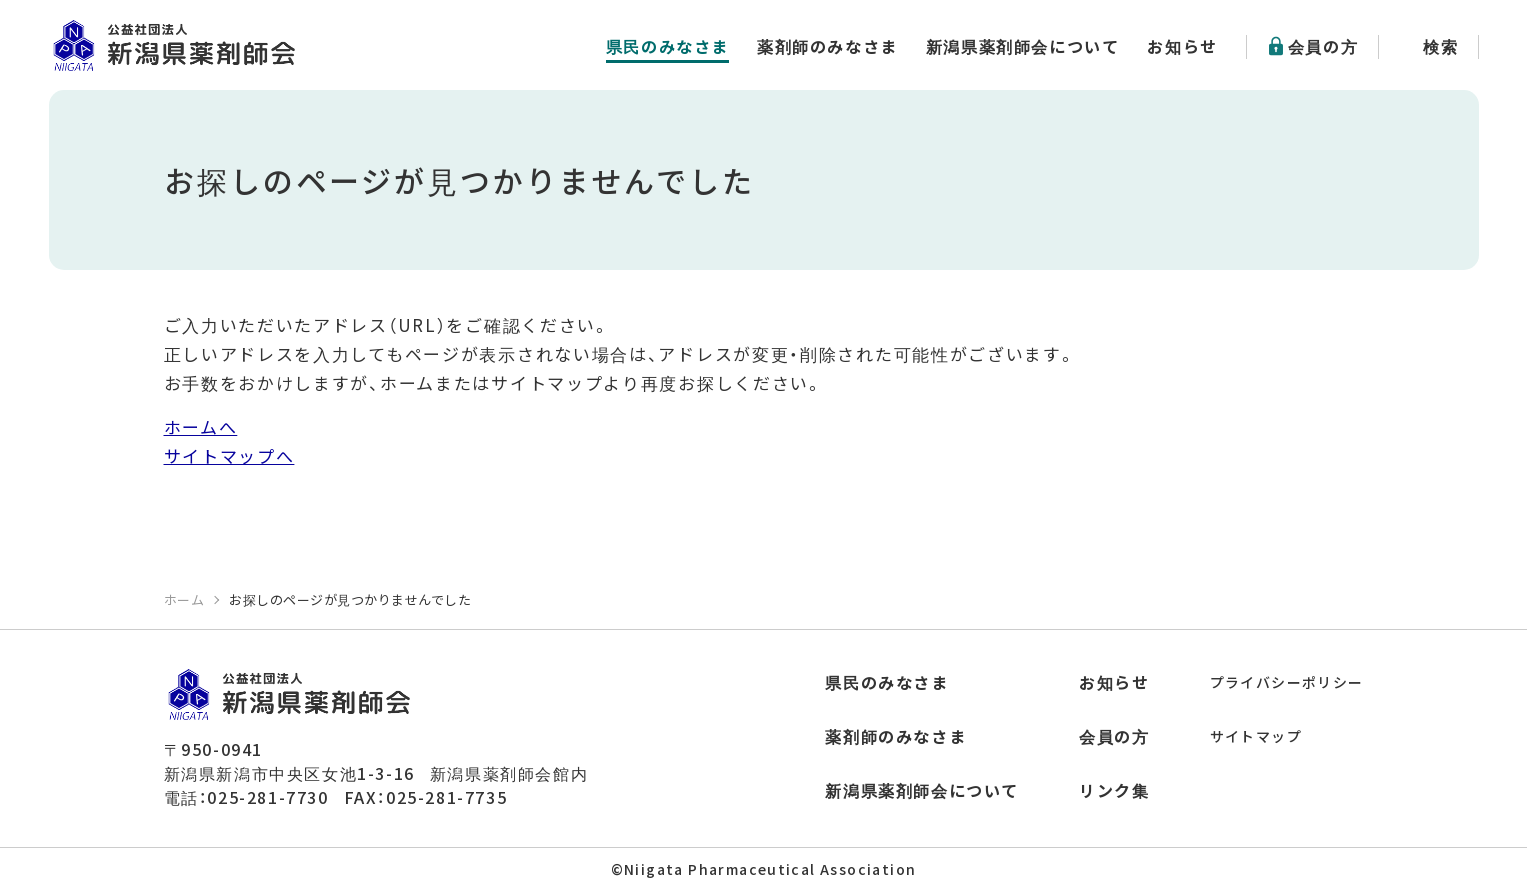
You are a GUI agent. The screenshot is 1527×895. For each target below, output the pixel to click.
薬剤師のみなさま (827, 46)
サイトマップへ (229, 455)
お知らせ (1182, 46)
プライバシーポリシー (1287, 682)
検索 (1440, 46)
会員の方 (1323, 46)
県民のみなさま (667, 46)
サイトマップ (1256, 736)
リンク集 (1114, 790)
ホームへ (201, 426)
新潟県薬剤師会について (1023, 46)
